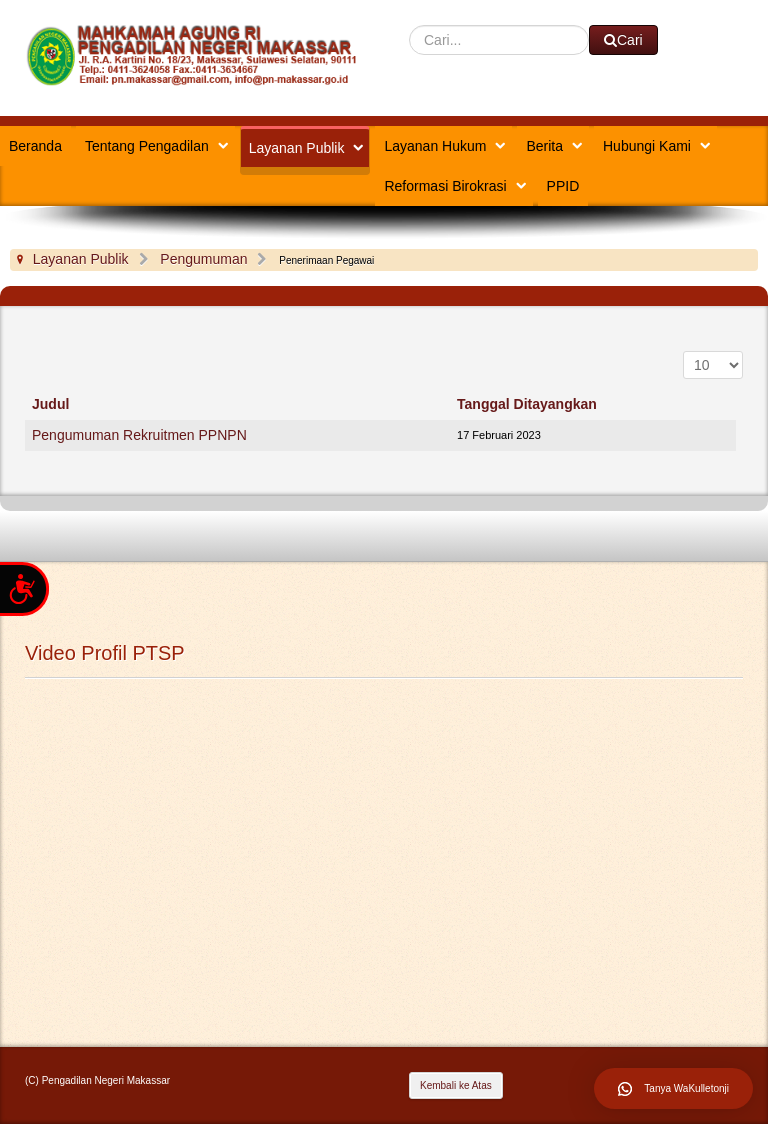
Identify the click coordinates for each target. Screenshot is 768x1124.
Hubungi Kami (647, 146)
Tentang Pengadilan (147, 146)
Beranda (35, 146)
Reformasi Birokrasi (445, 186)
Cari (409, 25)
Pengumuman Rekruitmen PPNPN (139, 435)
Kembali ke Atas (456, 1085)
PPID (563, 186)
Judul (50, 404)
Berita (544, 146)
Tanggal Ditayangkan (527, 404)
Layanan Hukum (435, 146)
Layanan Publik (297, 148)
